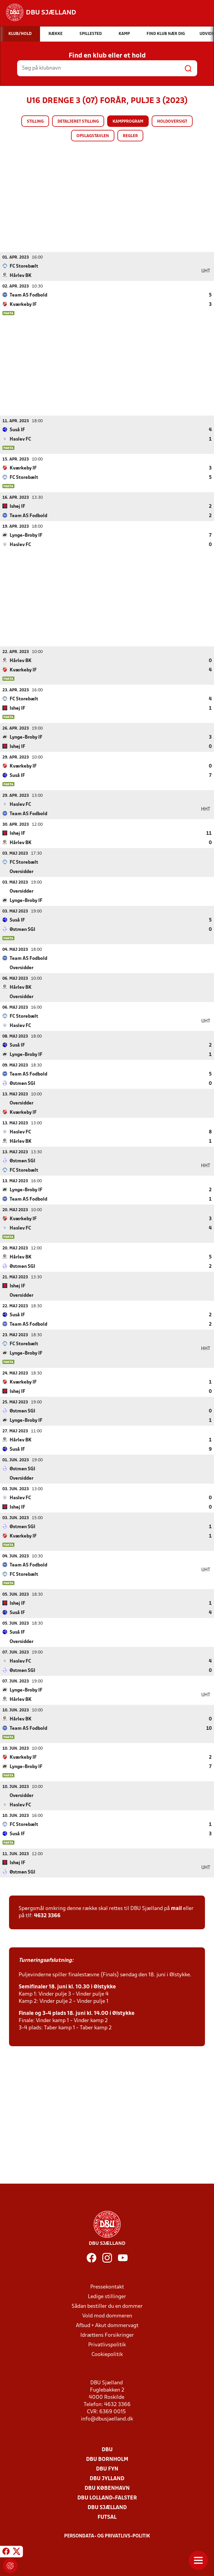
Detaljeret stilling (78, 122)
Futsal (107, 2517)
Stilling (35, 122)
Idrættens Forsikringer (107, 2335)
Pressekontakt (107, 2286)
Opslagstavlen (92, 136)
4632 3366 (47, 1915)
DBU (107, 2449)
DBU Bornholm (107, 2459)
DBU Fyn (107, 2468)
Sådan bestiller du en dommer (107, 2306)
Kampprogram (128, 122)
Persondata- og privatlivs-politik (107, 2536)
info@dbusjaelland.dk (107, 2418)
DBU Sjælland (107, 2507)
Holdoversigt (172, 122)
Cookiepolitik (107, 2354)
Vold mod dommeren (107, 2315)
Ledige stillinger (107, 2296)
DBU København (107, 2488)
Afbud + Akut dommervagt (107, 2325)
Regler (130, 136)
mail (176, 1908)
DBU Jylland (107, 2478)
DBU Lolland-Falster (107, 2497)
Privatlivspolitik (107, 2344)
